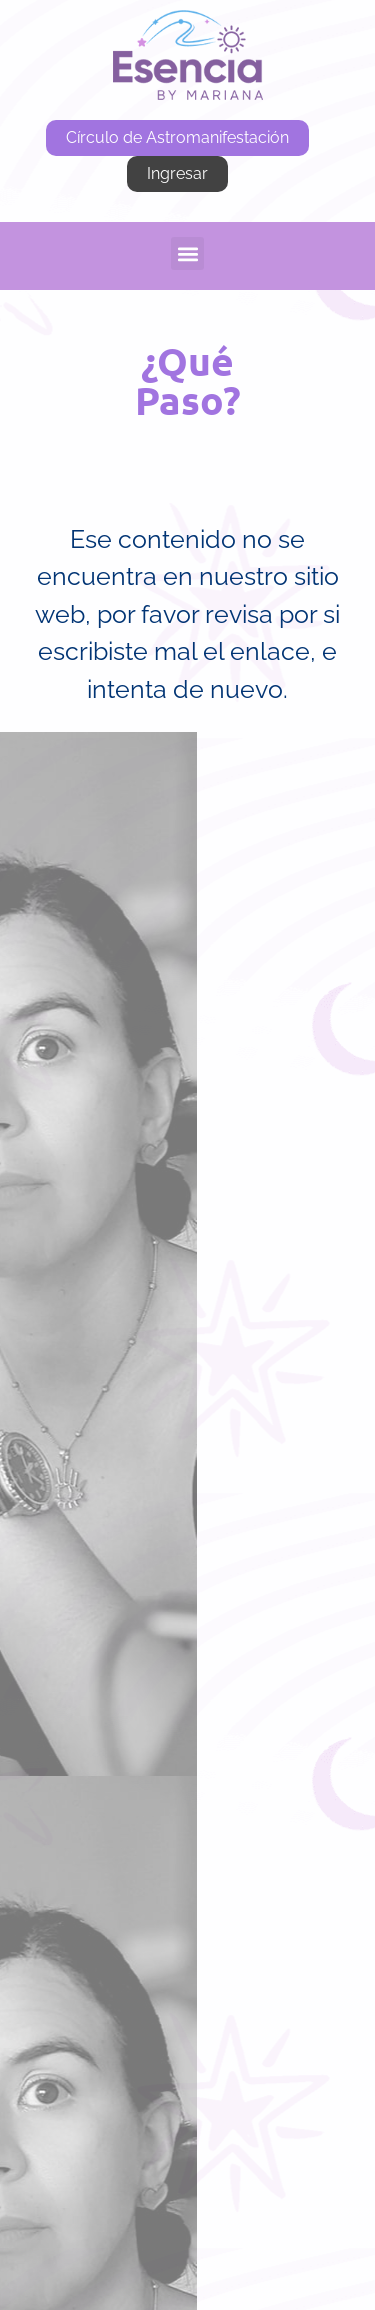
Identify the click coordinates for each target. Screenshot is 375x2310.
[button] (187, 253)
